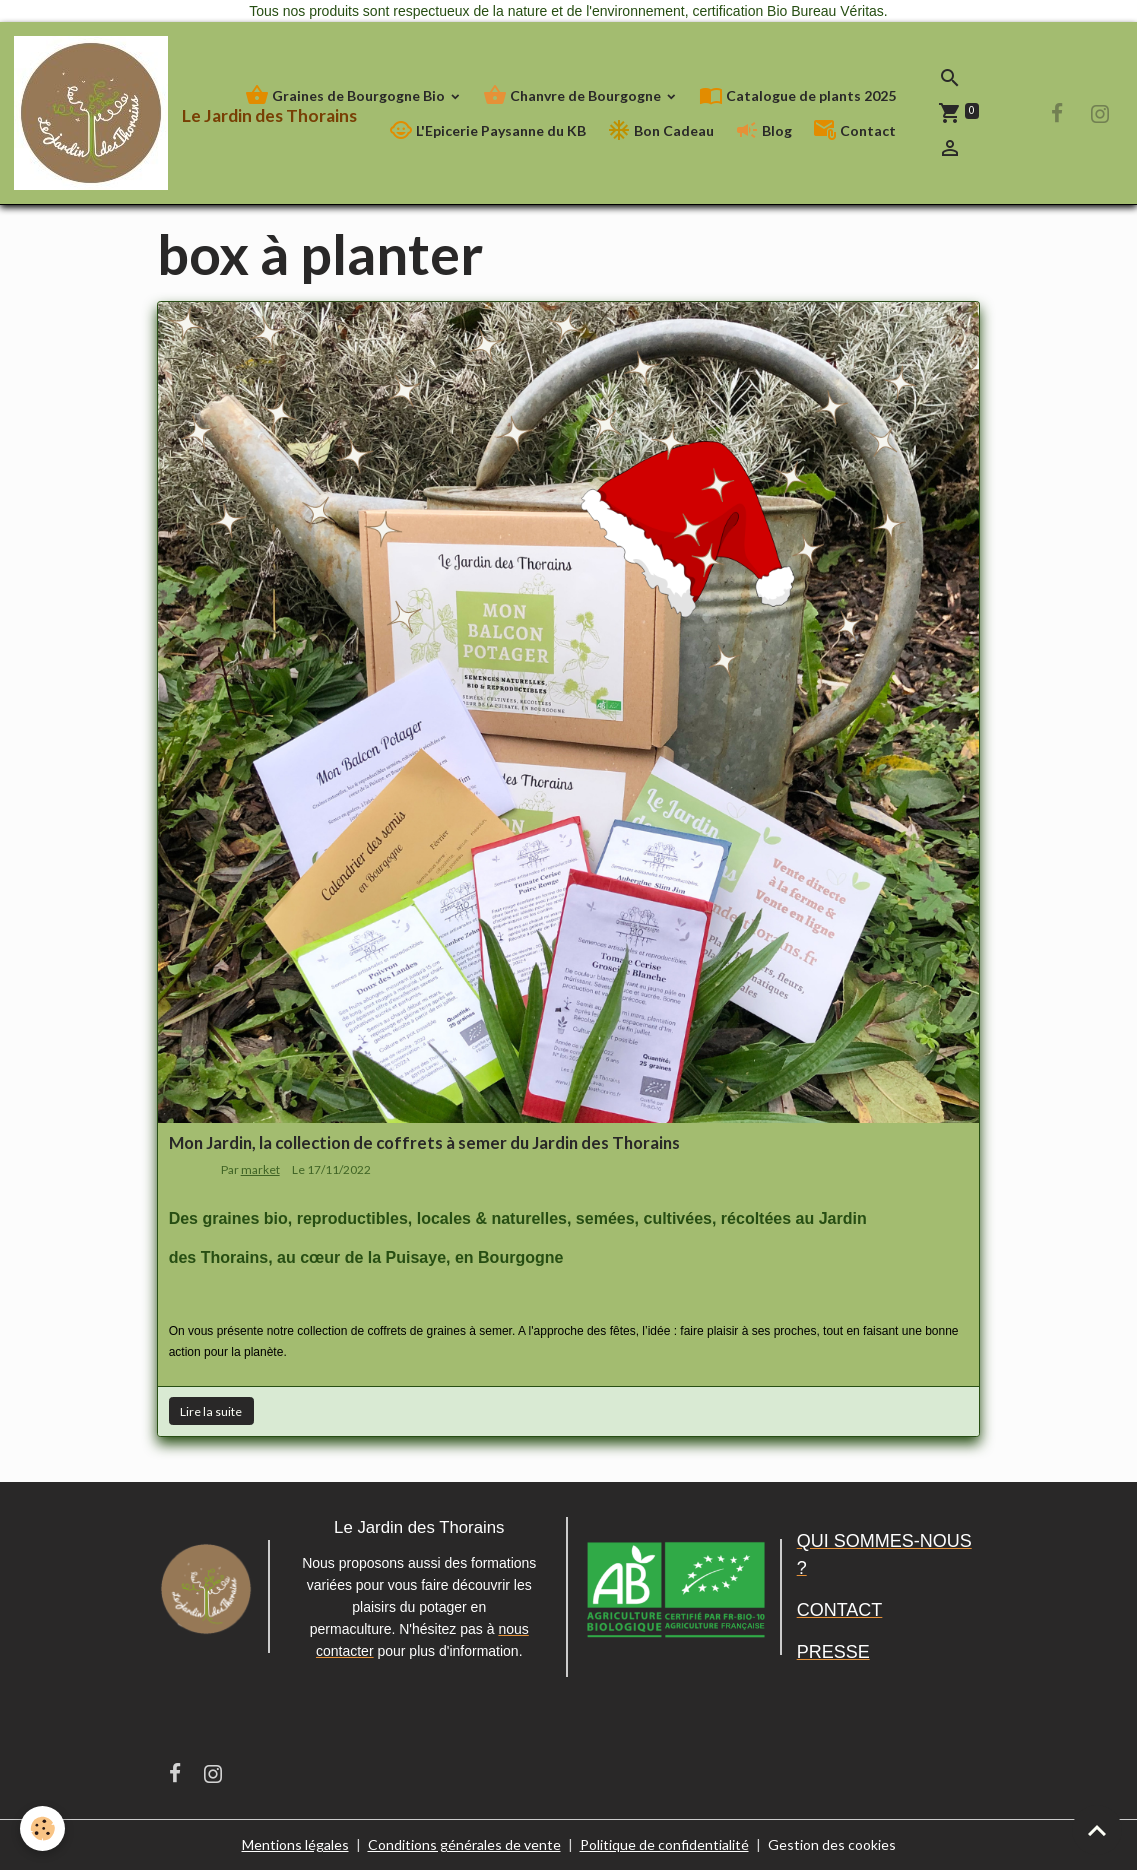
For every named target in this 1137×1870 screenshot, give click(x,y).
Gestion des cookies (832, 1844)
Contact (854, 130)
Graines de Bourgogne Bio (346, 95)
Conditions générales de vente (464, 1844)
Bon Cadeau (660, 130)
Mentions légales (295, 1844)
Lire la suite (211, 1411)
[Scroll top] (1097, 1830)
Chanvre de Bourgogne (573, 95)
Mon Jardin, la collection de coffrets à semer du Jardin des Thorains (424, 1142)
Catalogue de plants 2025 (797, 95)
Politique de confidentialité (664, 1844)
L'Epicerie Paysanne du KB (487, 130)
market (260, 1169)
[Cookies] (42, 1828)
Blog (763, 130)
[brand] (118, 113)
